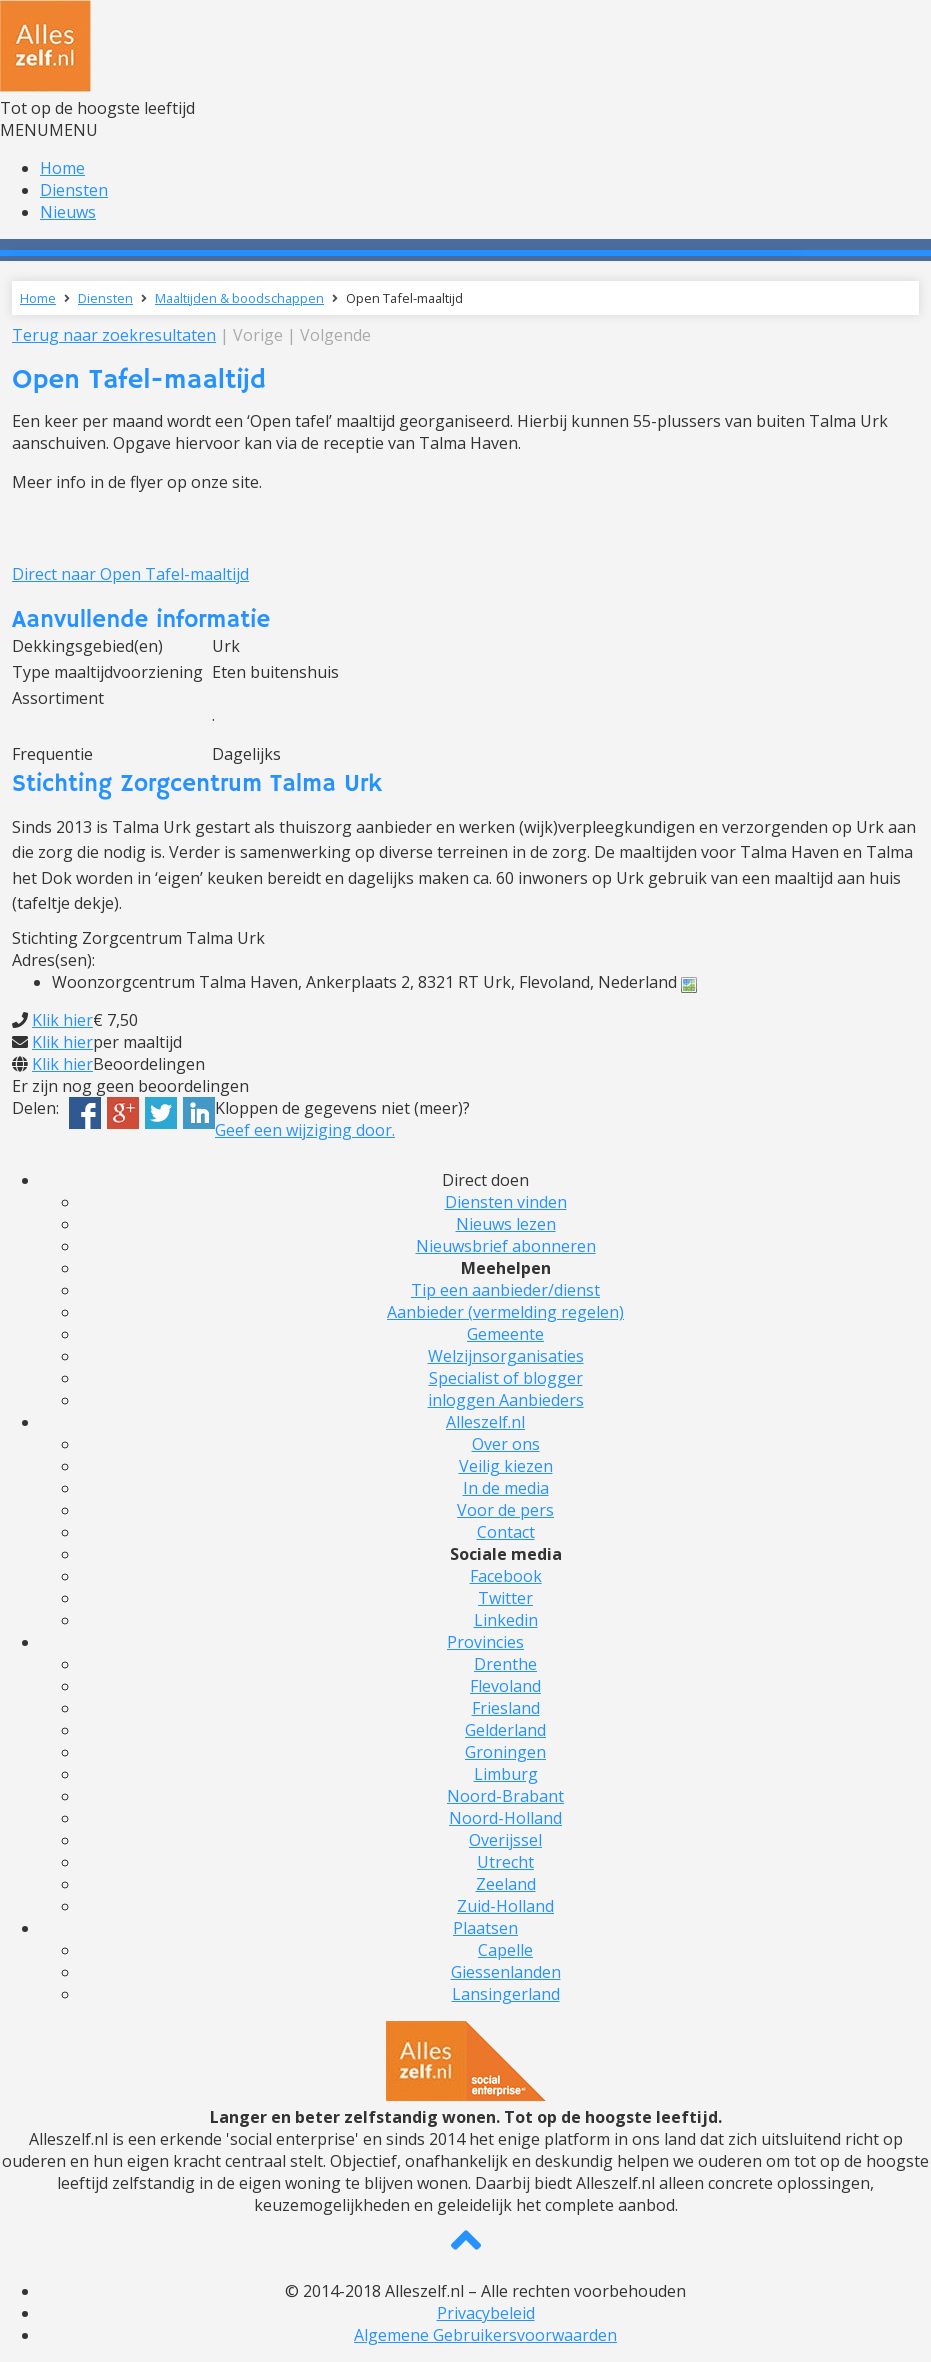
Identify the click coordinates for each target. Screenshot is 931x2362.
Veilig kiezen (506, 1466)
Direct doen (485, 1180)
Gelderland (505, 1730)
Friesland (506, 1708)
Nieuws (68, 212)
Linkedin (506, 1620)
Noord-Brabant (505, 1796)
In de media (506, 1488)
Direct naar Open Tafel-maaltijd (130, 574)
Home (62, 168)
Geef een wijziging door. (305, 1130)
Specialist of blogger (506, 1378)
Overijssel (505, 1840)
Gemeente (505, 1334)
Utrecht (505, 1862)
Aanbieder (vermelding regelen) (505, 1312)
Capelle (505, 1950)
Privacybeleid (486, 2313)
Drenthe (505, 1664)
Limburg (506, 1774)
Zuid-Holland (505, 1906)
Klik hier (62, 1020)
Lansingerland (506, 1994)
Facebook (506, 1576)
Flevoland (505, 1686)
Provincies (485, 1642)
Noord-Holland (505, 1818)
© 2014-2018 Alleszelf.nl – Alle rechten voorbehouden (485, 2291)
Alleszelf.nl (485, 1422)
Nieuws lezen (506, 1224)
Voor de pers (505, 1510)
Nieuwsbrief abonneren (506, 1246)
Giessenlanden (506, 1972)
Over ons (506, 1444)
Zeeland (506, 1884)
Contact (506, 1532)
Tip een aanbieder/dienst (505, 1290)
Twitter (505, 1598)
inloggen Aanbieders (506, 1400)
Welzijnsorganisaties (506, 1356)
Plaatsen (485, 1928)
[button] (49, 130)
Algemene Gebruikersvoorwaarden (485, 2335)
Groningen (505, 1752)
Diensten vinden (506, 1202)
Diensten (74, 190)
